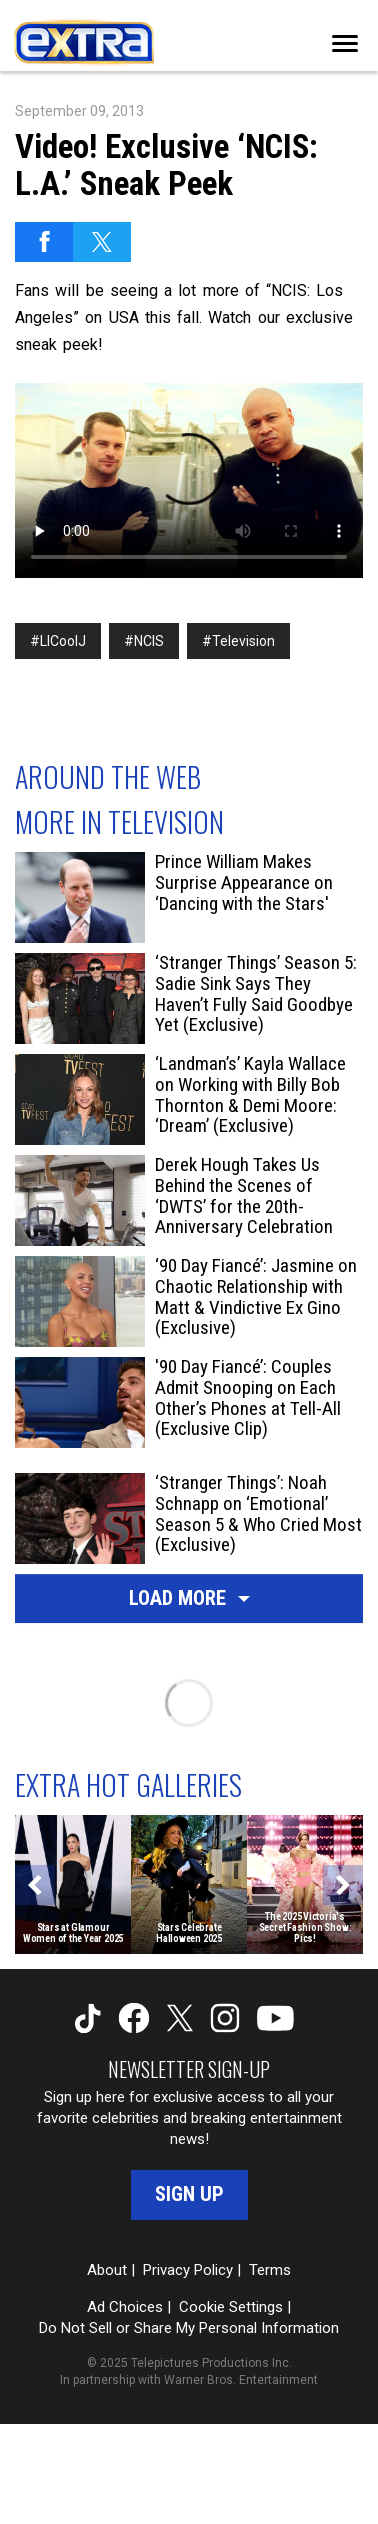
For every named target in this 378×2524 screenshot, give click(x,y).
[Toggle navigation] (345, 43)
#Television (238, 641)
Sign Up (189, 2194)
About (107, 2270)
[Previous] (35, 1885)
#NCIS (144, 641)
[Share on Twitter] (102, 242)
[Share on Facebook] (44, 242)
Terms (270, 2270)
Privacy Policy (188, 2270)
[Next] (343, 1885)
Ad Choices (125, 2307)
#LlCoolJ (58, 641)
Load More (189, 1598)
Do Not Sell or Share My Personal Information (189, 2328)
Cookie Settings (231, 2307)
